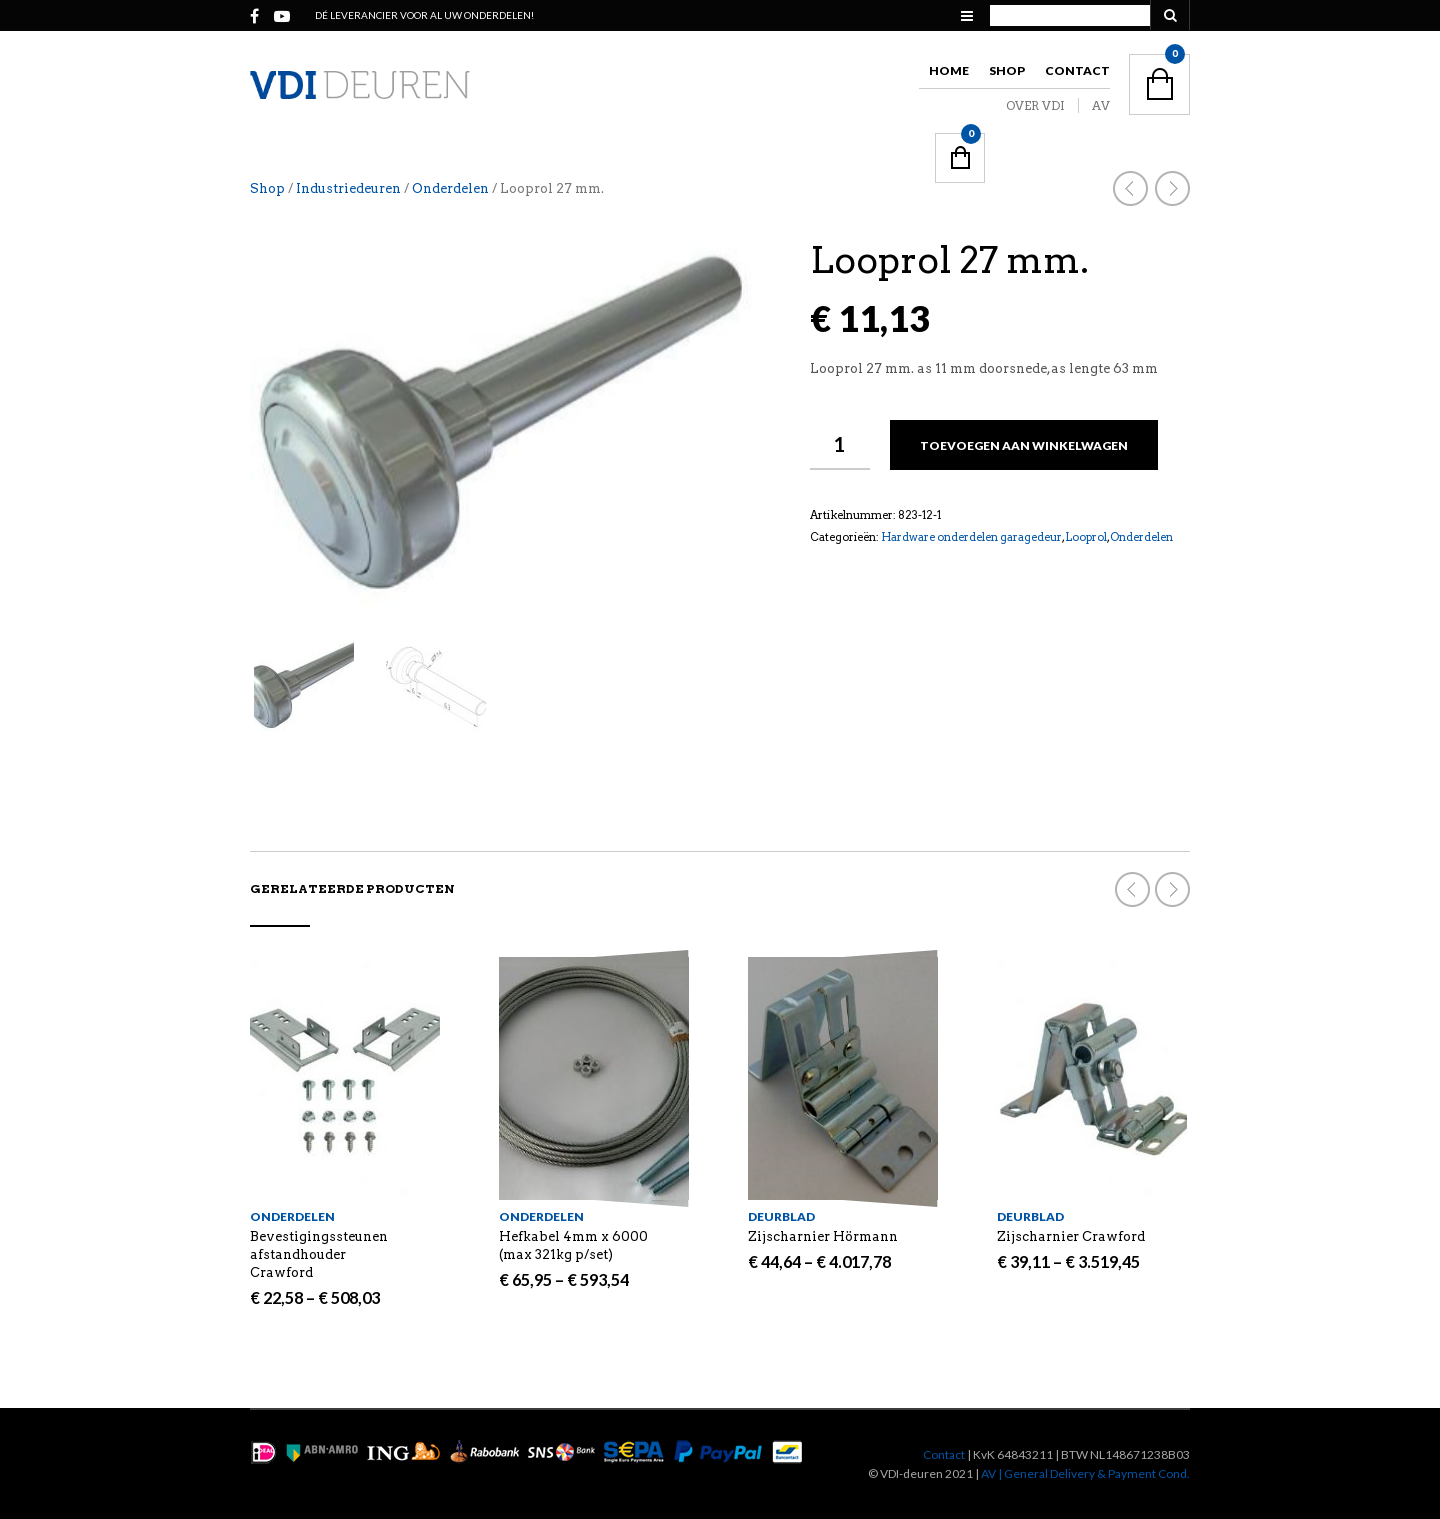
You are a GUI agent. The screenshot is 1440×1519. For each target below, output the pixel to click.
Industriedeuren (348, 188)
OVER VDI (1035, 105)
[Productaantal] (840, 445)
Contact (1077, 70)
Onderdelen (450, 188)
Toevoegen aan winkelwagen (1024, 445)
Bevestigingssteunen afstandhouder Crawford (319, 1254)
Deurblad (781, 1216)
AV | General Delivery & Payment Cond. (1085, 1473)
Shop (1007, 70)
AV (1101, 105)
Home (949, 70)
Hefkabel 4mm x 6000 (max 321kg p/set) (573, 1245)
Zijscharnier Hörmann (823, 1236)
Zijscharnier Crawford (1071, 1236)
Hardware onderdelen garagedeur (971, 537)
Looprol (1086, 537)
